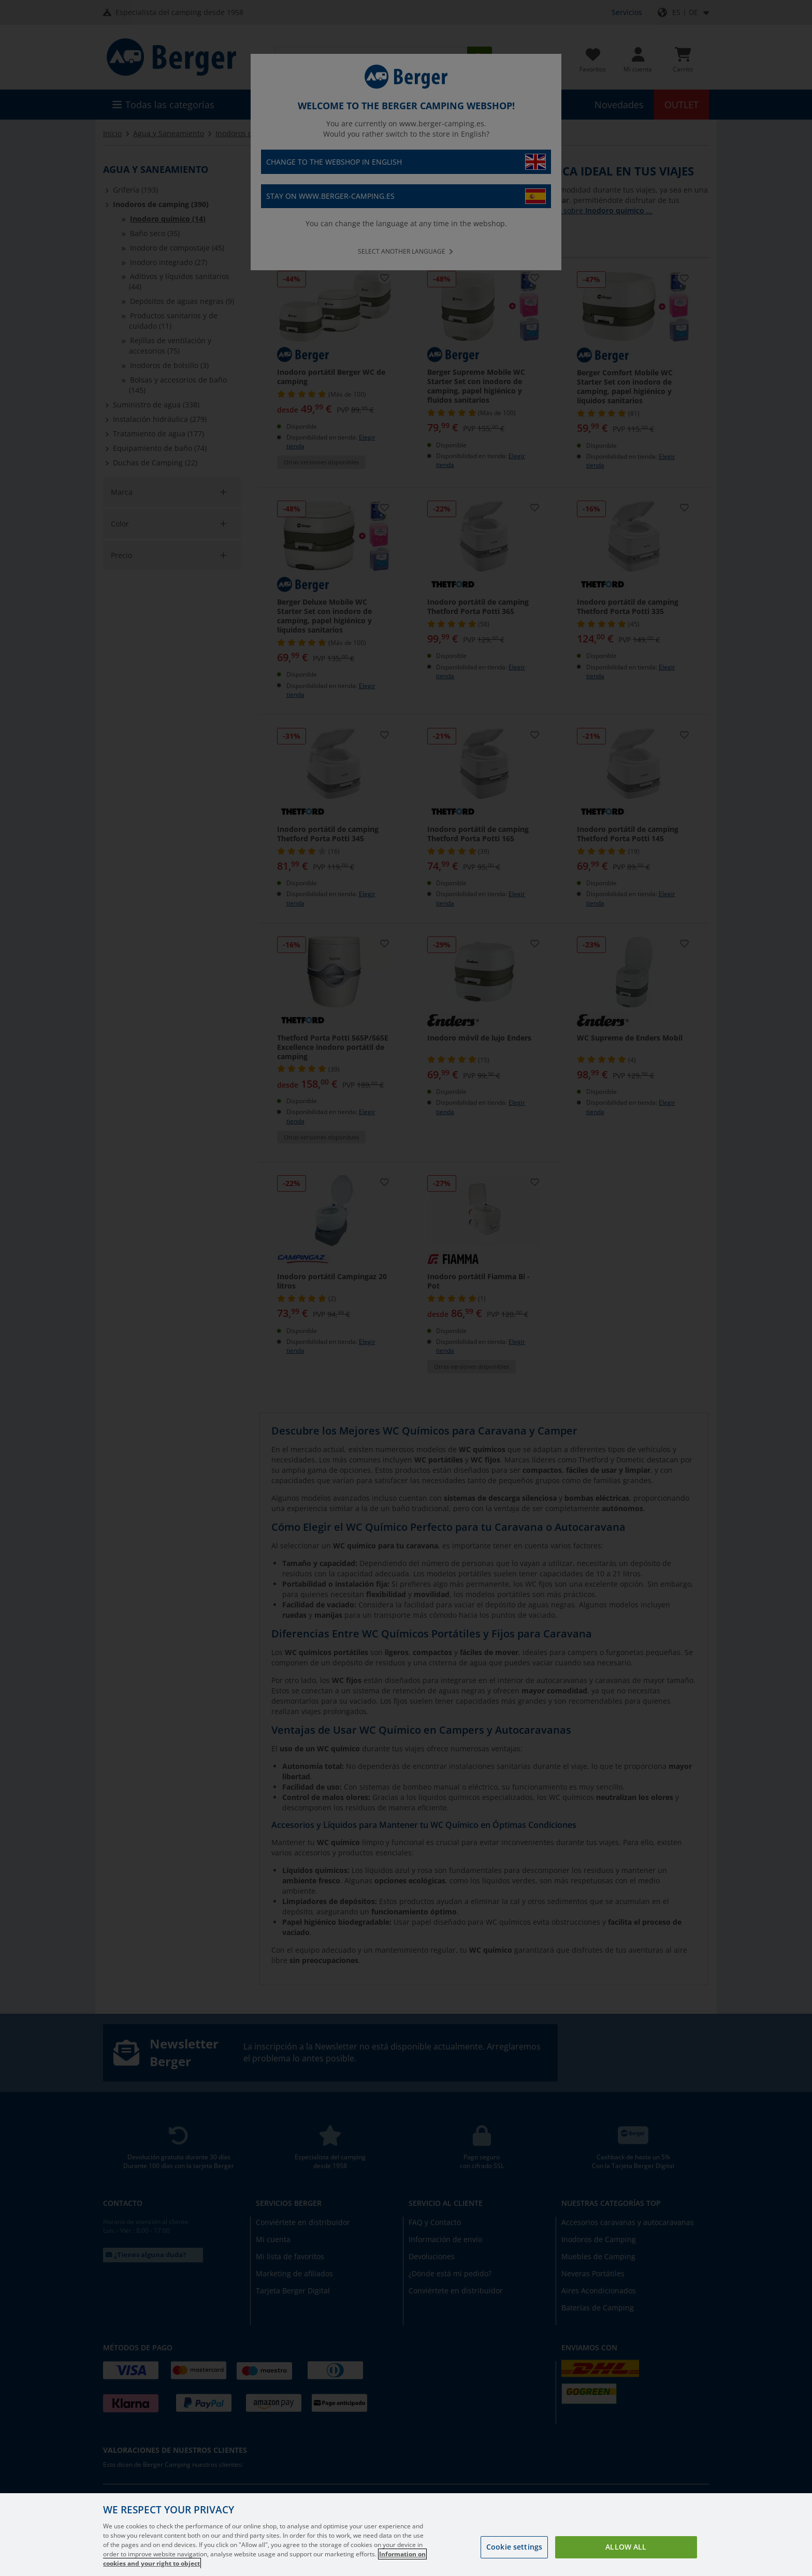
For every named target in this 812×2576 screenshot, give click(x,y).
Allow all (625, 2547)
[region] (406, 2534)
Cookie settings (514, 2547)
